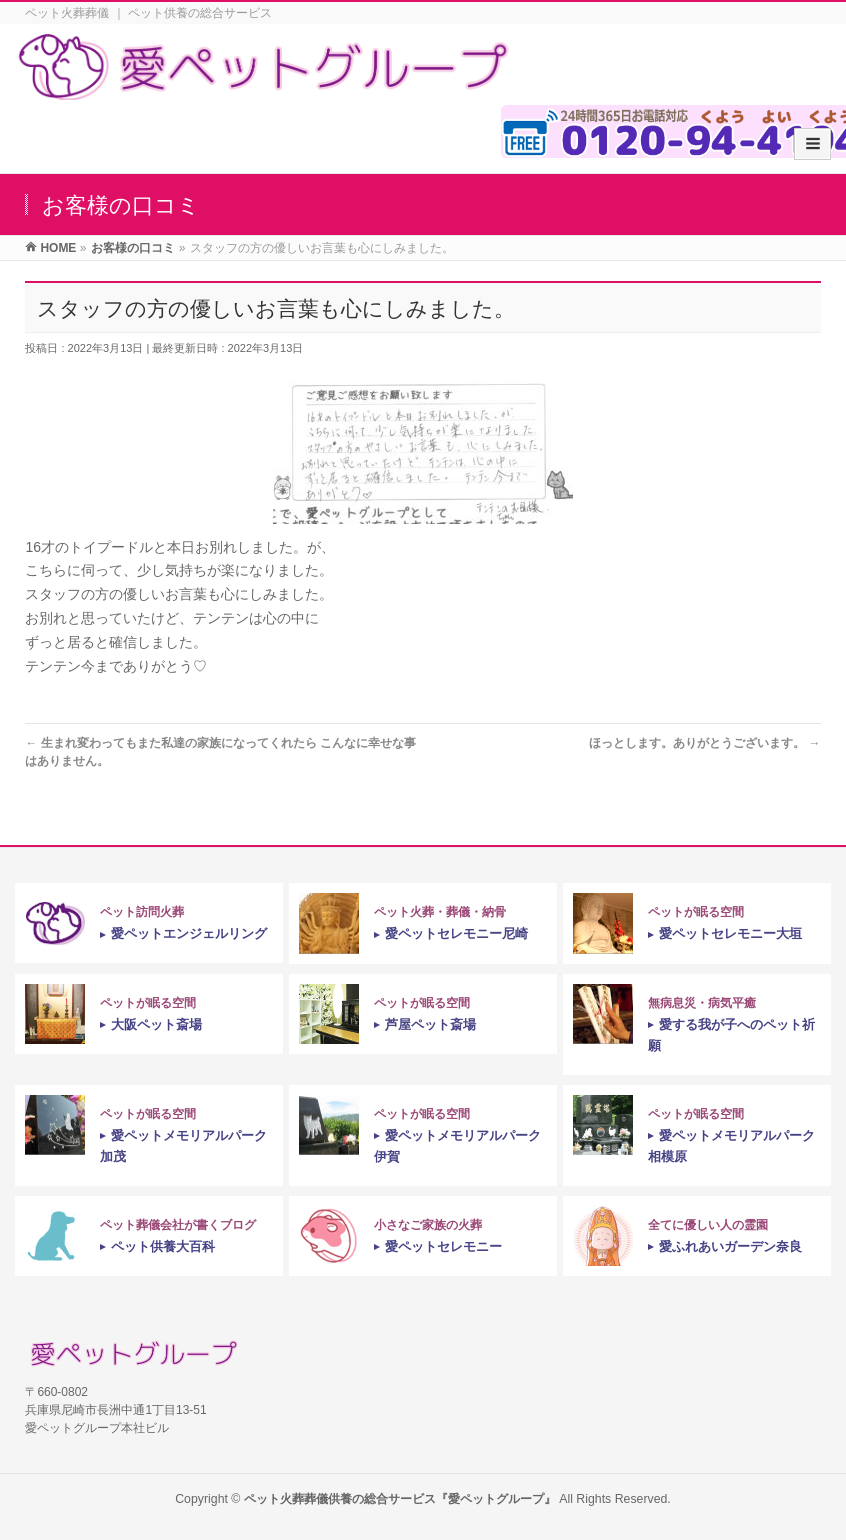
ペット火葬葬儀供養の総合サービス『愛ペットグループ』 (400, 1499)
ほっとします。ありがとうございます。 (704, 743)
